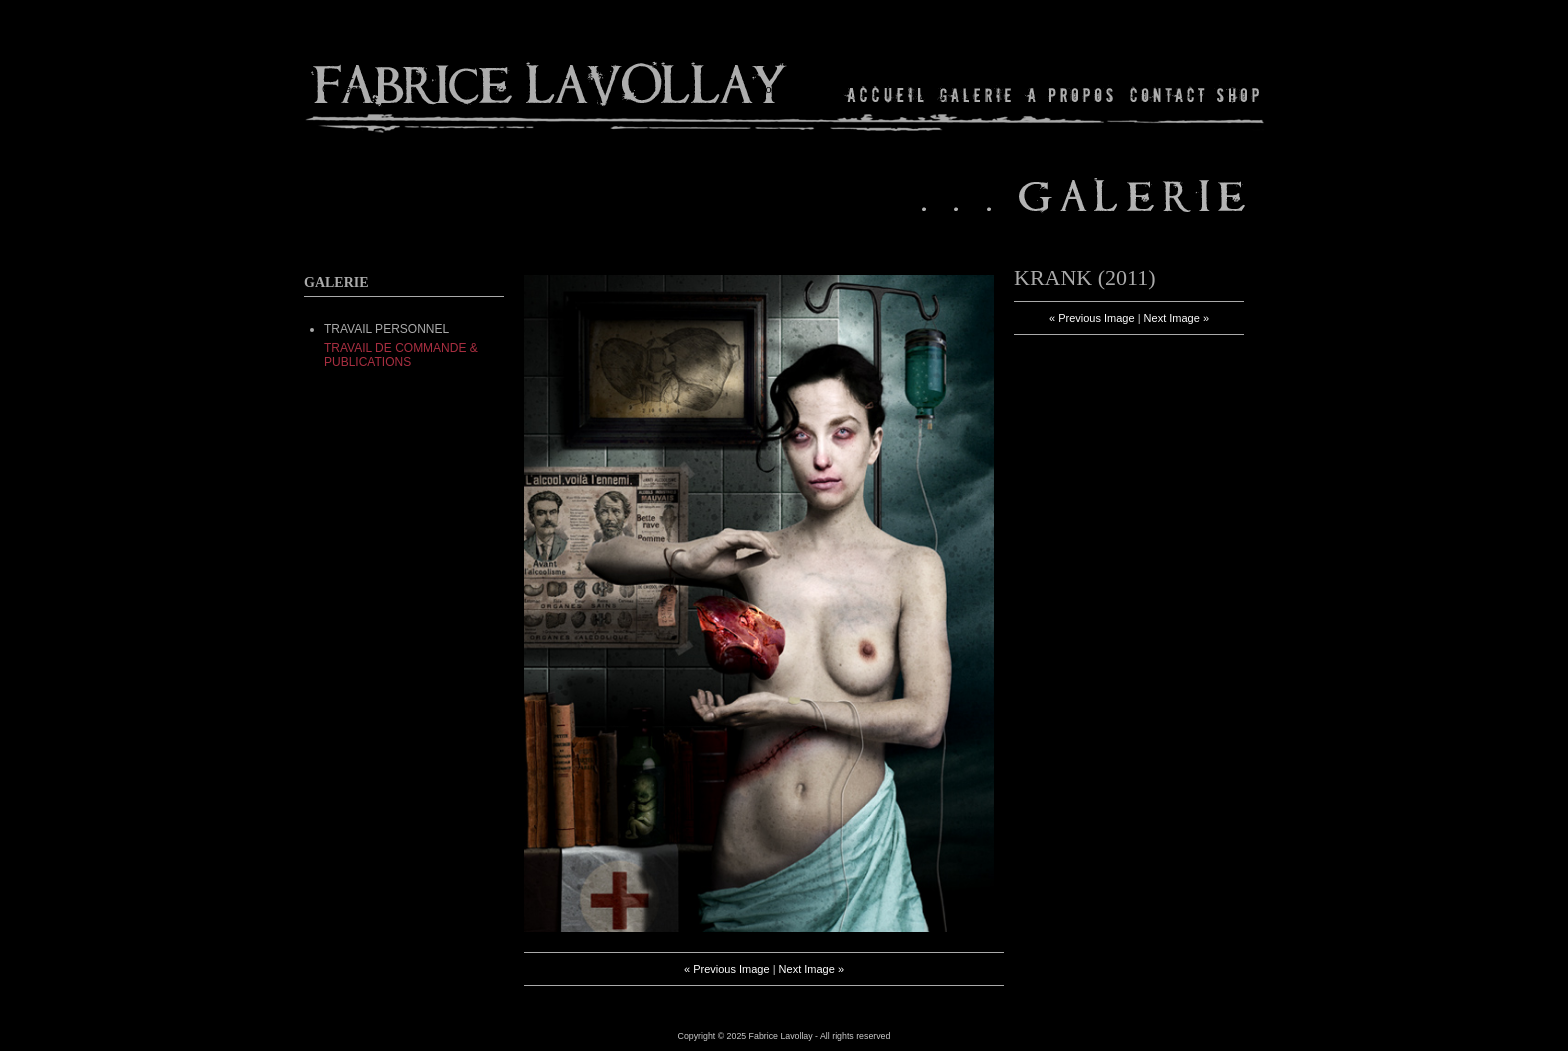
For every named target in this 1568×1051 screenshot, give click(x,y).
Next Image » (811, 969)
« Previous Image (727, 969)
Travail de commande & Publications (401, 355)
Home (886, 94)
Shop (1236, 94)
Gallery (976, 94)
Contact (1167, 94)
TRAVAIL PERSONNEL (386, 329)
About (1071, 94)
